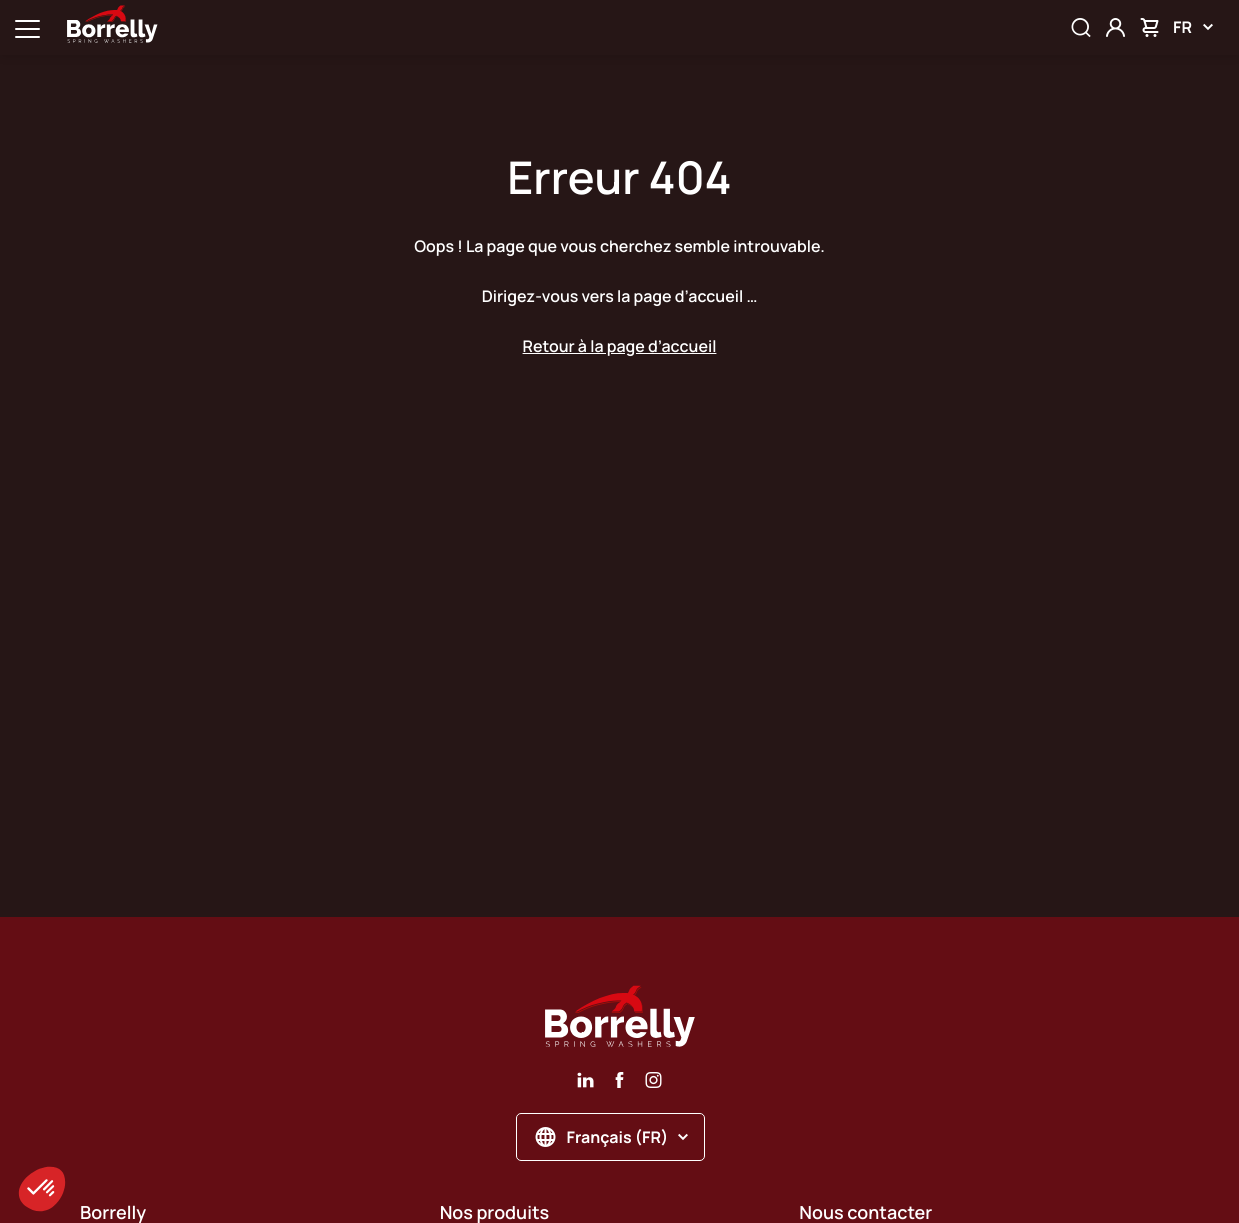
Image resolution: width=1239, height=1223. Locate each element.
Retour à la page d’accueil (620, 346)
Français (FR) (612, 1137)
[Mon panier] (1149, 27)
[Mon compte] (1115, 27)
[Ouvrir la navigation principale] (27, 27)
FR (1193, 27)
